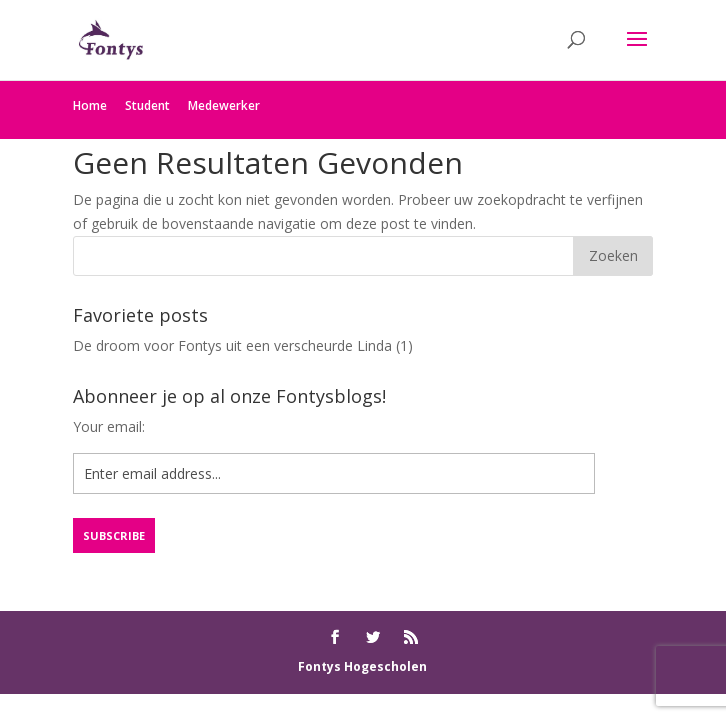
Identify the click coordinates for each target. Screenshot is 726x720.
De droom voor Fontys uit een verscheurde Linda (232, 345)
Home (90, 105)
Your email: (109, 426)
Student (147, 105)
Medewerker (224, 105)
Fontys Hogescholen (362, 666)
